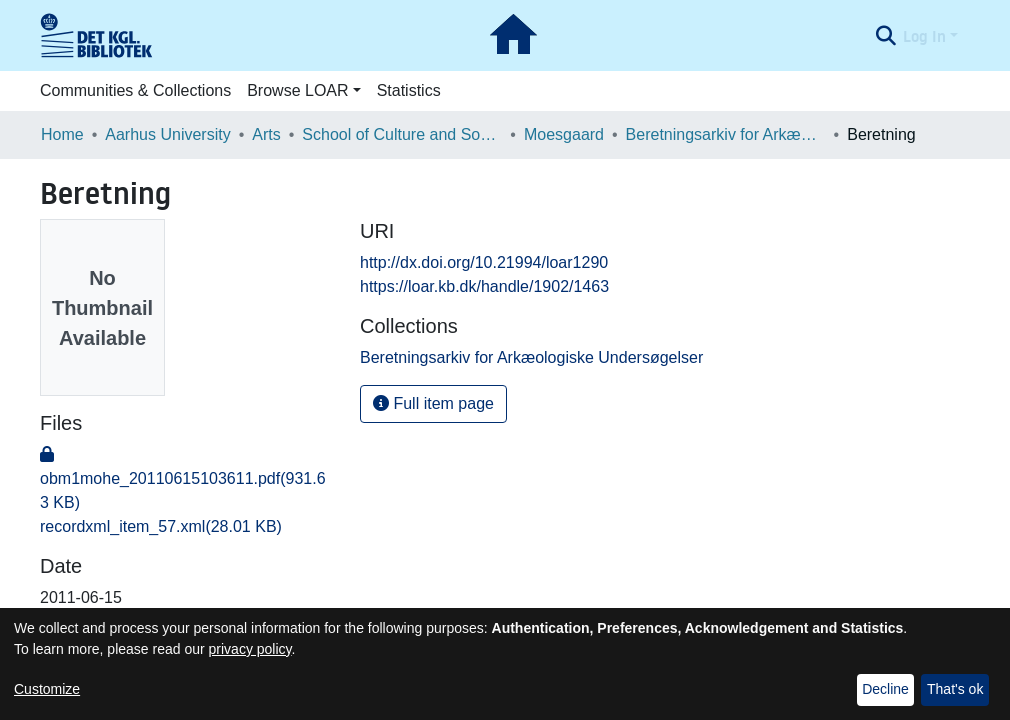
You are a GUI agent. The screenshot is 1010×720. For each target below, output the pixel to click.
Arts (266, 134)
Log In (924, 36)
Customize (47, 689)
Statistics (409, 90)
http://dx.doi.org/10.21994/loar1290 (484, 262)
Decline (885, 689)
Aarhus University (167, 134)
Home (62, 134)
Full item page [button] (433, 403)
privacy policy (250, 649)
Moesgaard (564, 134)
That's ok (955, 689)
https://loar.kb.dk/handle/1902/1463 (484, 286)
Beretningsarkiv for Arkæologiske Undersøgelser (726, 134)
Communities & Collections (135, 90)
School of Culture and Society (402, 134)
